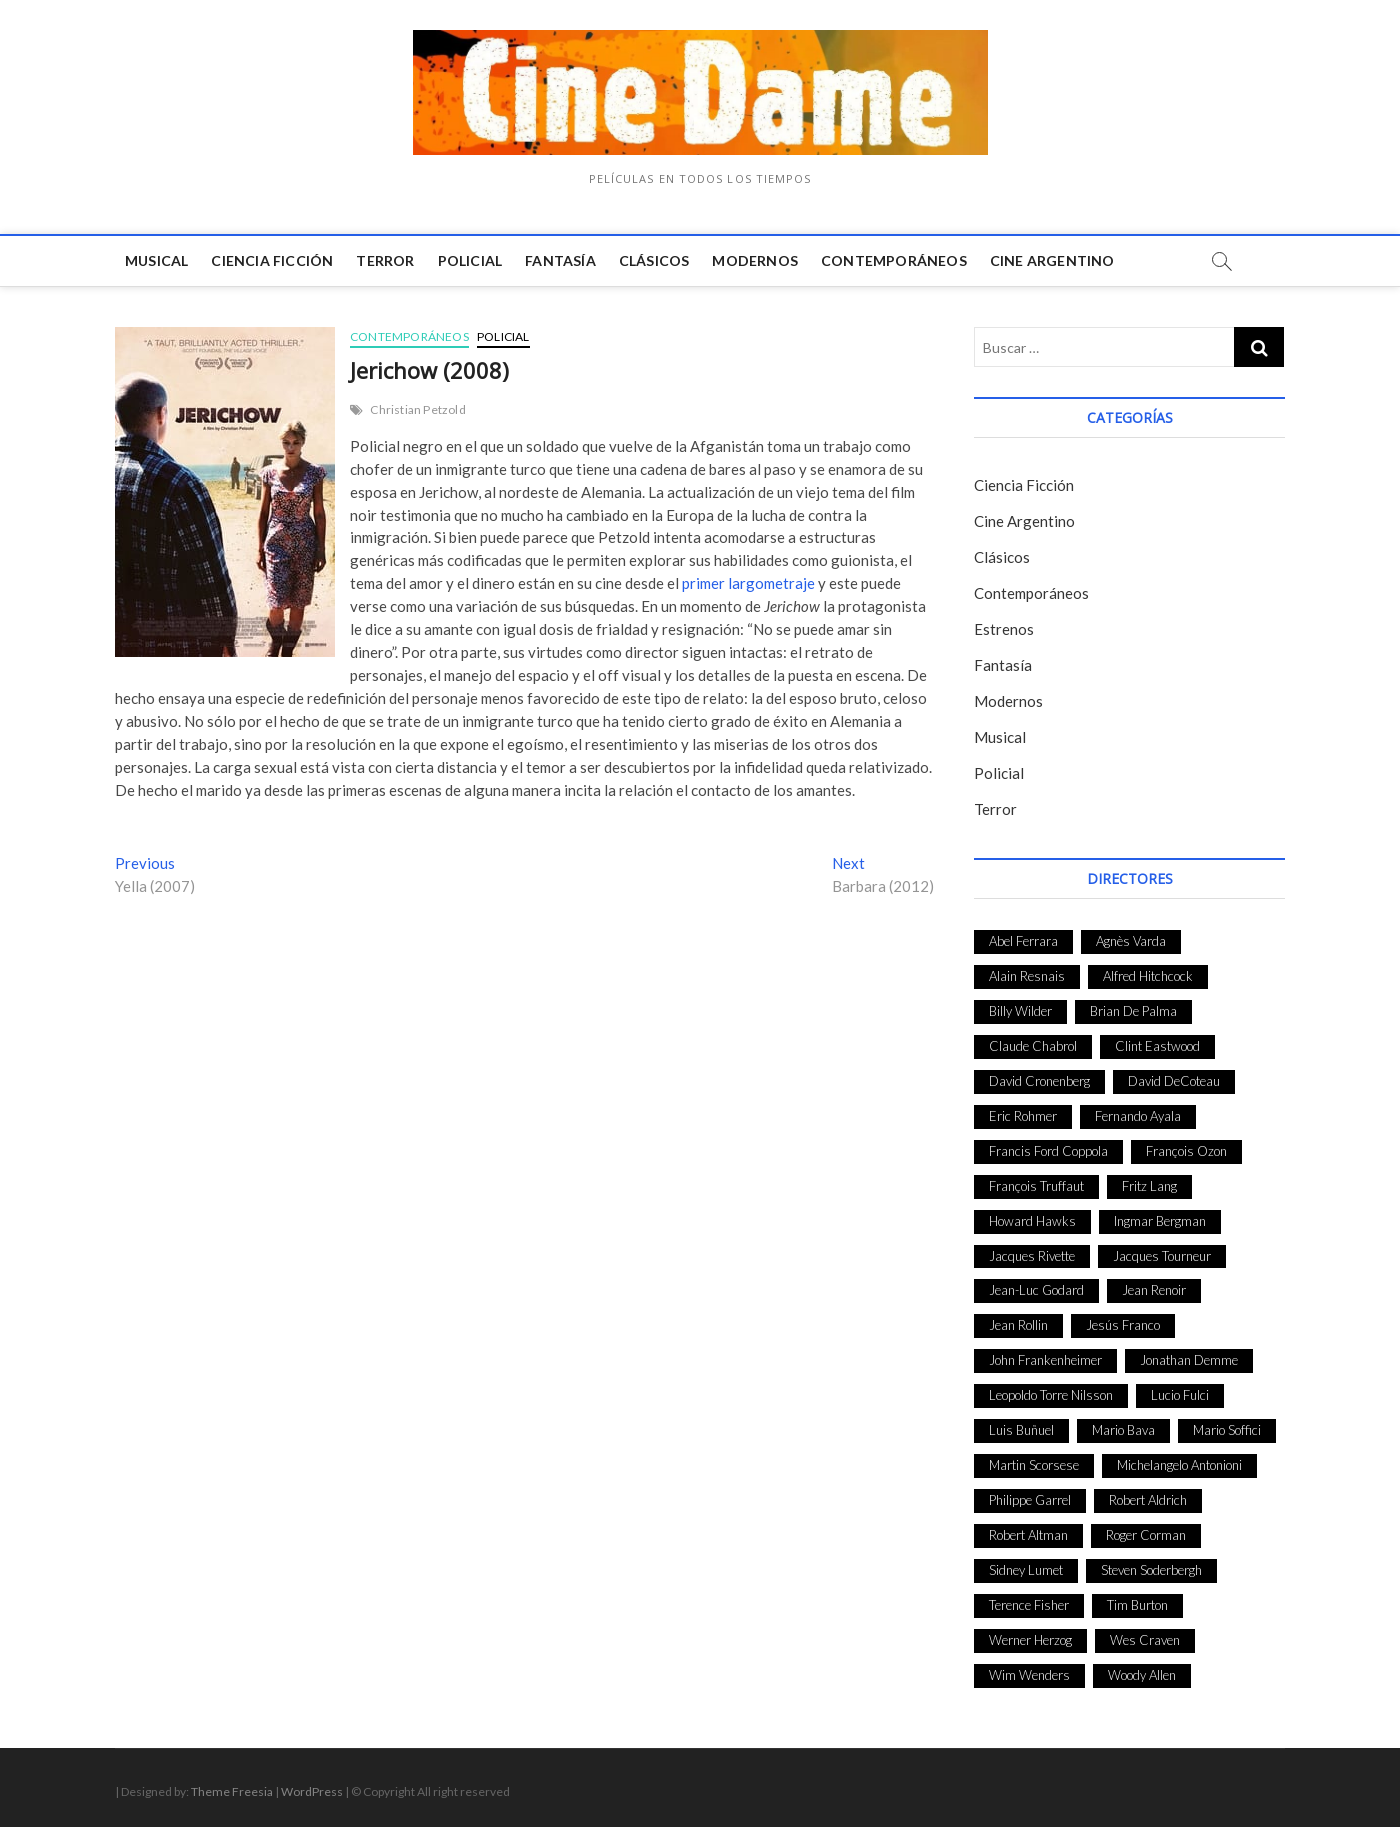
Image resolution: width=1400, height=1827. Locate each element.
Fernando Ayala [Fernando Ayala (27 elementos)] (1138, 1116)
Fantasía (560, 260)
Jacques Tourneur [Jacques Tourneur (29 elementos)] (1162, 1256)
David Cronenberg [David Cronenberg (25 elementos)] (1039, 1081)
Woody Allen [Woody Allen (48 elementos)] (1142, 1675)
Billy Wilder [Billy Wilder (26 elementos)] (1020, 1011)
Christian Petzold (417, 409)
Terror (385, 260)
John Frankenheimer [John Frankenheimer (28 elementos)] (1045, 1360)
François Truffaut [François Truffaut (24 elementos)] (1036, 1186)
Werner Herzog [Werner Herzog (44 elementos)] (1030, 1640)
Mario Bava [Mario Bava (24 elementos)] (1123, 1430)
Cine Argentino (1052, 260)
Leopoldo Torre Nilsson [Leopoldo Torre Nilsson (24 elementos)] (1051, 1395)
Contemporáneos (894, 260)
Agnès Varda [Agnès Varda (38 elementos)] (1131, 941)
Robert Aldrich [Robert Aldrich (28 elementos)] (1148, 1500)
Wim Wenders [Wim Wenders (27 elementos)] (1029, 1675)
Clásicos (654, 260)
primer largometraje (748, 583)
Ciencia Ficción (272, 260)
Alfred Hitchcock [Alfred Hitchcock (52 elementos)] (1148, 976)
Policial (470, 260)
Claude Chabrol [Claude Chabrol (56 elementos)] (1033, 1046)
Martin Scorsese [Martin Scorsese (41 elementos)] (1034, 1465)
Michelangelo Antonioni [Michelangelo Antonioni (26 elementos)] (1179, 1465)
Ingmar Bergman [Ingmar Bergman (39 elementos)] (1160, 1221)
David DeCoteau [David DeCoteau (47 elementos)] (1174, 1081)
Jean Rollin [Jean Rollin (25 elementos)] (1018, 1325)
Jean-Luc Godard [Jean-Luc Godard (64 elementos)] (1036, 1290)
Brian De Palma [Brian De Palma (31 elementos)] (1133, 1011)
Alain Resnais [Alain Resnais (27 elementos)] (1027, 976)
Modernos (755, 260)
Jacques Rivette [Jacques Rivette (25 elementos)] (1032, 1256)
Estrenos (1004, 629)
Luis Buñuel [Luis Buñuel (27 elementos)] (1021, 1430)
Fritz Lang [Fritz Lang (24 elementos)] (1149, 1186)
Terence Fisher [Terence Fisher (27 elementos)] (1029, 1605)
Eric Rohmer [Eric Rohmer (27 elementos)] (1023, 1116)
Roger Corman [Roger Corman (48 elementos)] (1146, 1535)
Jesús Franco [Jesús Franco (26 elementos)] (1123, 1325)
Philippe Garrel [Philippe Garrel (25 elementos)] (1030, 1500)
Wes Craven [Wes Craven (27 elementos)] (1145, 1640)
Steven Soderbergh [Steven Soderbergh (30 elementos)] (1151, 1570)
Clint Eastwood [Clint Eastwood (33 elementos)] (1157, 1046)
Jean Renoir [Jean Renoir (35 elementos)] (1154, 1290)
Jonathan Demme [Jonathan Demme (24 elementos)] (1189, 1360)
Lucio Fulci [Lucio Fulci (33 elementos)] (1180, 1395)
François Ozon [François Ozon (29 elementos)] (1186, 1151)
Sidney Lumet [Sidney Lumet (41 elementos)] (1026, 1570)
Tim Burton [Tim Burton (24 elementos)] (1137, 1605)
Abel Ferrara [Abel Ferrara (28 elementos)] (1023, 941)
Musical (156, 260)
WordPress (312, 1791)
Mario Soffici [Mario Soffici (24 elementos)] (1227, 1430)
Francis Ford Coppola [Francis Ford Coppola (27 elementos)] (1048, 1151)
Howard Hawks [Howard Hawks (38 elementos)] (1032, 1221)
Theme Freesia (232, 1791)
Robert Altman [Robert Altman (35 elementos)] (1028, 1535)
